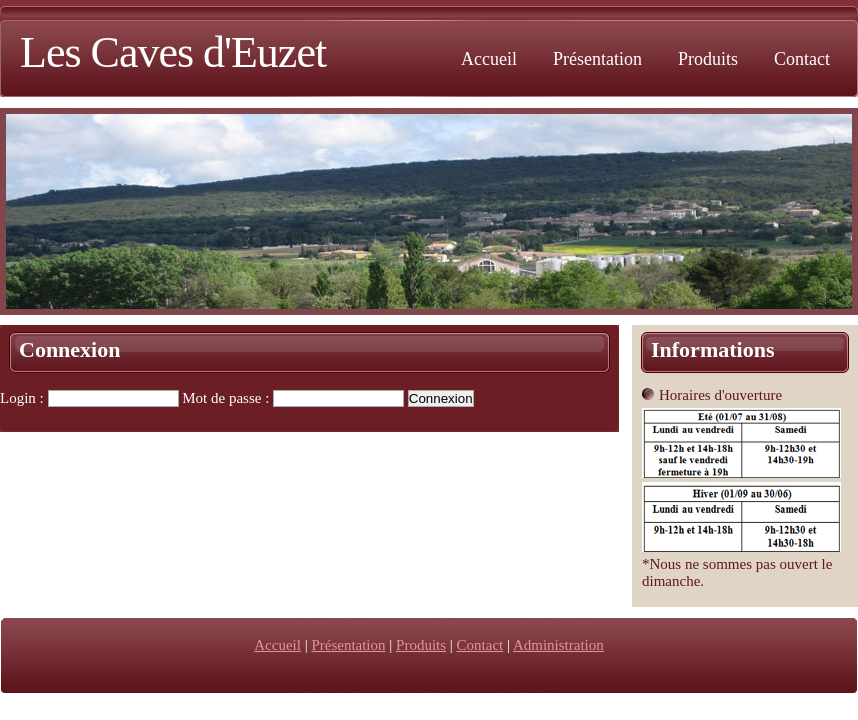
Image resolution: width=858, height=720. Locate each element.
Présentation (597, 59)
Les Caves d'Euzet (173, 52)
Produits (708, 59)
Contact (802, 59)
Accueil (489, 59)
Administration (558, 645)
